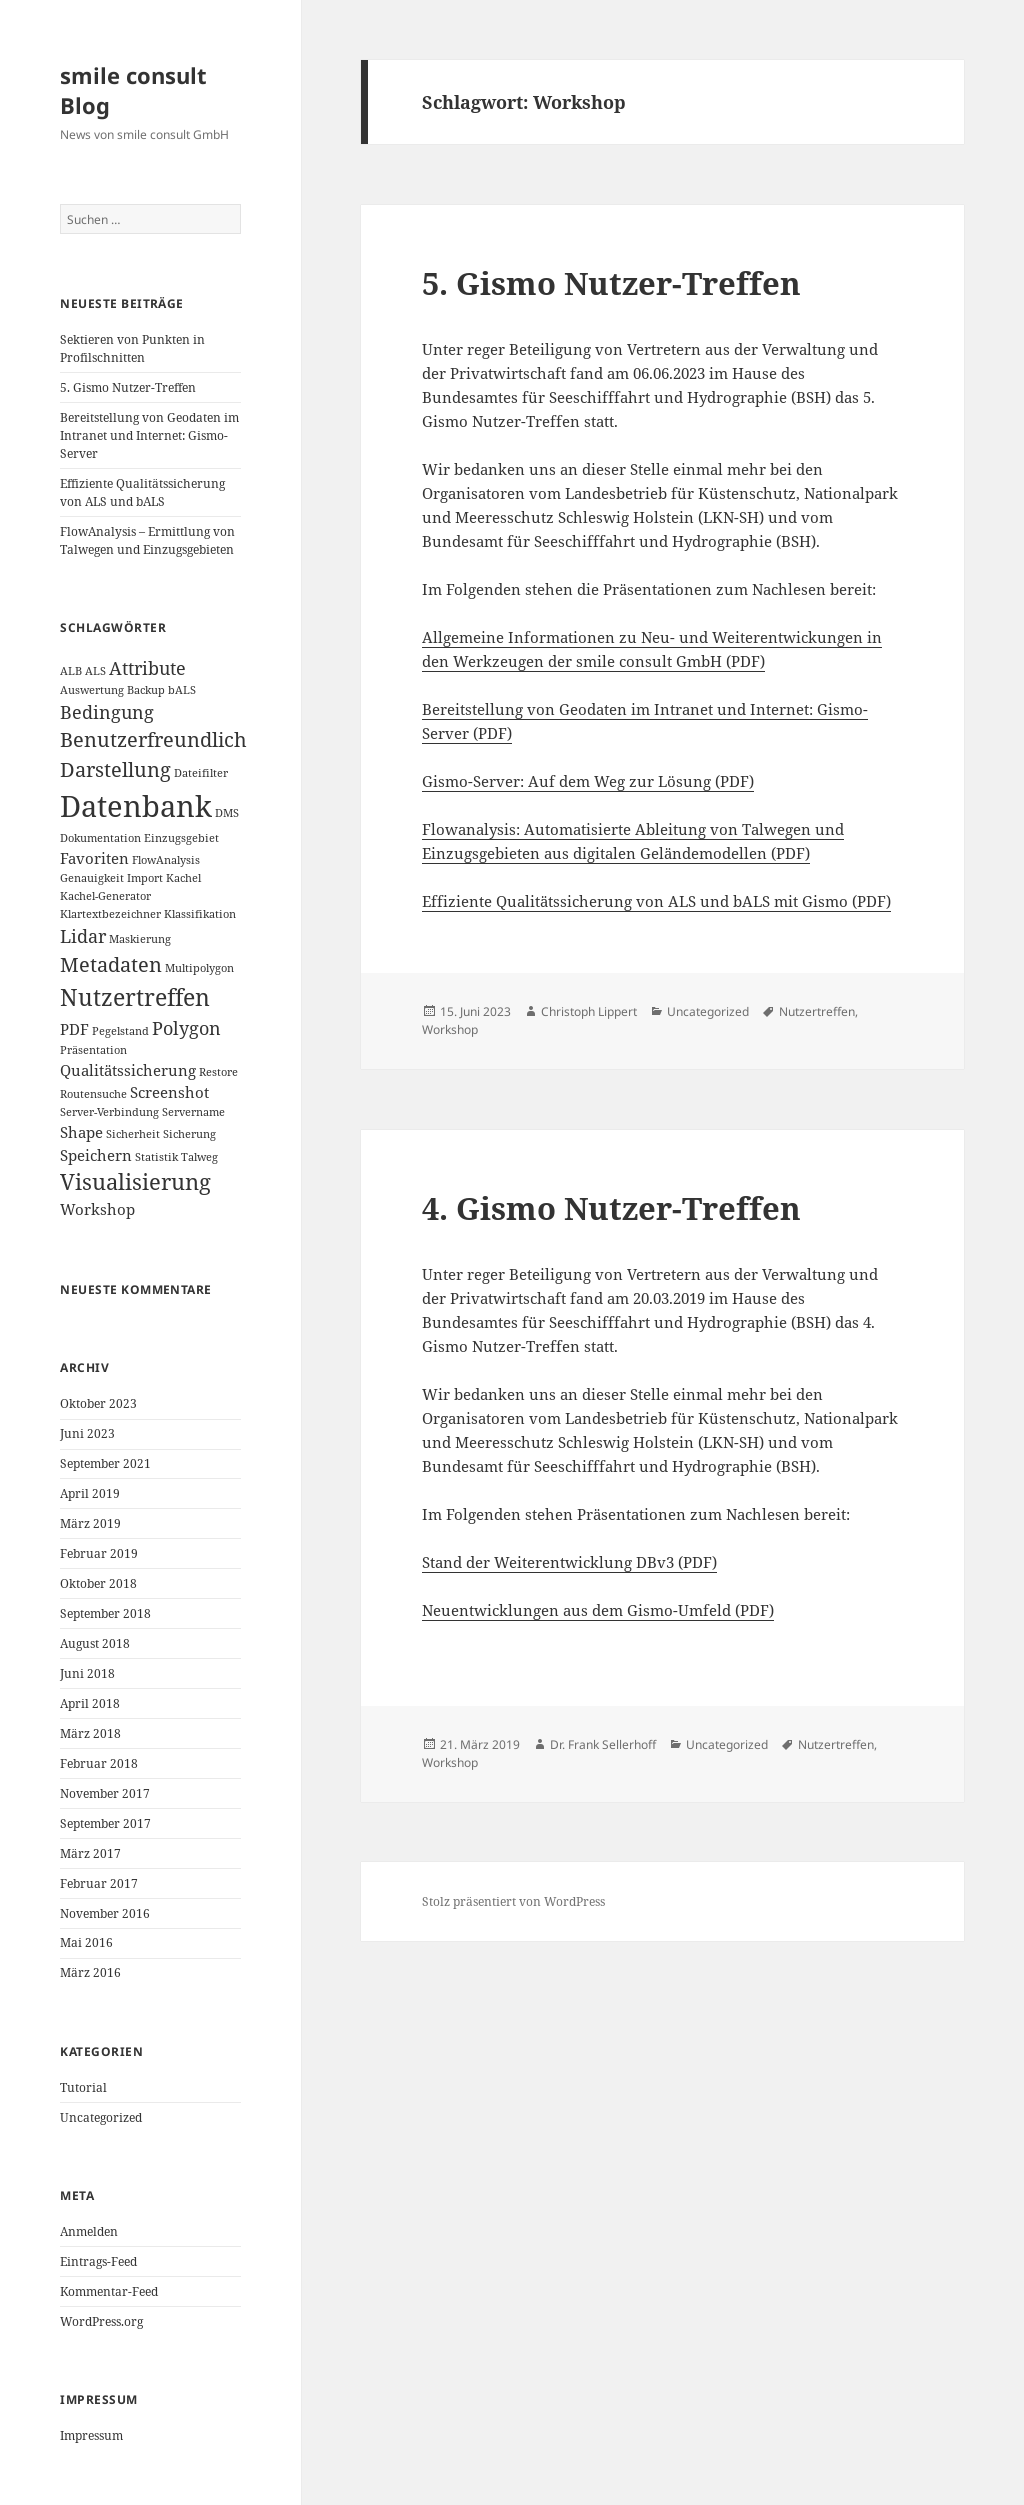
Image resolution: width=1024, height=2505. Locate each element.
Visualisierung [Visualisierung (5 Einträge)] (135, 1181)
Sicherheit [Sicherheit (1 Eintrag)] (133, 1134)
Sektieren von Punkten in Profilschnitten (132, 348)
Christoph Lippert (589, 1011)
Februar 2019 (99, 1553)
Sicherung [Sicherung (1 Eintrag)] (189, 1134)
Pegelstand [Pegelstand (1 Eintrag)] (120, 1031)
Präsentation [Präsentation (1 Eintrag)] (93, 1050)
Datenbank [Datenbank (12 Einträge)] (136, 806)
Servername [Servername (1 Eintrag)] (193, 1112)
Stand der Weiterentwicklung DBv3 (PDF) (569, 1562)
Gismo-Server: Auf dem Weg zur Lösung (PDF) (588, 781)
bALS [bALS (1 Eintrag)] (182, 690)
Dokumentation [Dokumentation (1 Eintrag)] (100, 838)
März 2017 (90, 1853)
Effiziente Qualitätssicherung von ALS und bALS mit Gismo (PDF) (656, 901)
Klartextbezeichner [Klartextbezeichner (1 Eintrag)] (110, 914)
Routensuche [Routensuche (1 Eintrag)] (93, 1094)
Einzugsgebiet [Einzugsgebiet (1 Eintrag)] (181, 838)
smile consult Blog (133, 90)
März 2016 (90, 1972)
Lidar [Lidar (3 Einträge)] (83, 936)
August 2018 (95, 1643)
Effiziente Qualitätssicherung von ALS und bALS (142, 492)
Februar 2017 (99, 1883)
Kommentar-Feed (109, 2291)
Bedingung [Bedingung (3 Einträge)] (107, 712)
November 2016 (105, 1913)
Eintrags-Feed (98, 2261)
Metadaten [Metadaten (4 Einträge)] (111, 964)
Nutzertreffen (817, 1011)
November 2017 (105, 1793)
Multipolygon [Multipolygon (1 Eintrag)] (199, 968)
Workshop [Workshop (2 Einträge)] (97, 1209)
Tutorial (83, 2087)
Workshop (450, 1029)
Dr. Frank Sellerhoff (603, 1744)
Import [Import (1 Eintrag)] (145, 878)
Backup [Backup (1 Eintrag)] (146, 690)
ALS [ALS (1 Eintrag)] (95, 671)
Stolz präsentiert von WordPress (513, 1901)
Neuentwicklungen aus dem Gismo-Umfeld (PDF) (598, 1610)
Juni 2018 (87, 1673)
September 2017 (105, 1823)
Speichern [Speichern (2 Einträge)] (96, 1155)
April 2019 (90, 1493)
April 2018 (90, 1703)
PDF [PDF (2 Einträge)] (74, 1029)
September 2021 (105, 1463)
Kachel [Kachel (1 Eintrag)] (183, 878)
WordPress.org (101, 2321)
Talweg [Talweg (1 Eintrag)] (199, 1157)
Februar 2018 (99, 1763)
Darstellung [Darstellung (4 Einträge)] (115, 769)
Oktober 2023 (98, 1403)
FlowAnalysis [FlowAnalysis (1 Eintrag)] (166, 860)
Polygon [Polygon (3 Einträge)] (186, 1028)
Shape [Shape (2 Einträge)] (81, 1132)
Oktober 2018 (98, 1583)
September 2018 (105, 1613)
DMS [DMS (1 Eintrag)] (227, 813)
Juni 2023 (87, 1433)
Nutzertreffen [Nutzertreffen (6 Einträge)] (135, 997)
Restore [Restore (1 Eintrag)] (218, 1072)
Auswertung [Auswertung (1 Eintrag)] (92, 690)
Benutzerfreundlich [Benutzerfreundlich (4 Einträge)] (153, 739)
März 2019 (90, 1523)
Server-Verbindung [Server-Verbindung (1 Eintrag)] (109, 1112)
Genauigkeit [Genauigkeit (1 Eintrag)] (92, 878)
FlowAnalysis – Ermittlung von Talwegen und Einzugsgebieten (147, 540)
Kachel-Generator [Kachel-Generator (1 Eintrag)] (105, 896)
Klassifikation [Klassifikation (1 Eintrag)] (200, 914)
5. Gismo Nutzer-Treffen (128, 387)
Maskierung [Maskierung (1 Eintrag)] (140, 939)
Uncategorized (101, 2117)
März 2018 (90, 1733)
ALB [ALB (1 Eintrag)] (71, 671)
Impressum (91, 2435)
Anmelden (89, 2231)
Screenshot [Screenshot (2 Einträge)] (169, 1092)
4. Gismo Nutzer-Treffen (611, 1208)
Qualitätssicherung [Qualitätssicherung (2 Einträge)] (128, 1070)
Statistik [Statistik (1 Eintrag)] (156, 1157)
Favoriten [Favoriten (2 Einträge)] (94, 858)
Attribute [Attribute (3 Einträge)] (147, 668)
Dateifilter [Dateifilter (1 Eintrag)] (201, 773)
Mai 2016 (86, 1942)
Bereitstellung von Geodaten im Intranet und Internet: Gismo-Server (149, 435)
